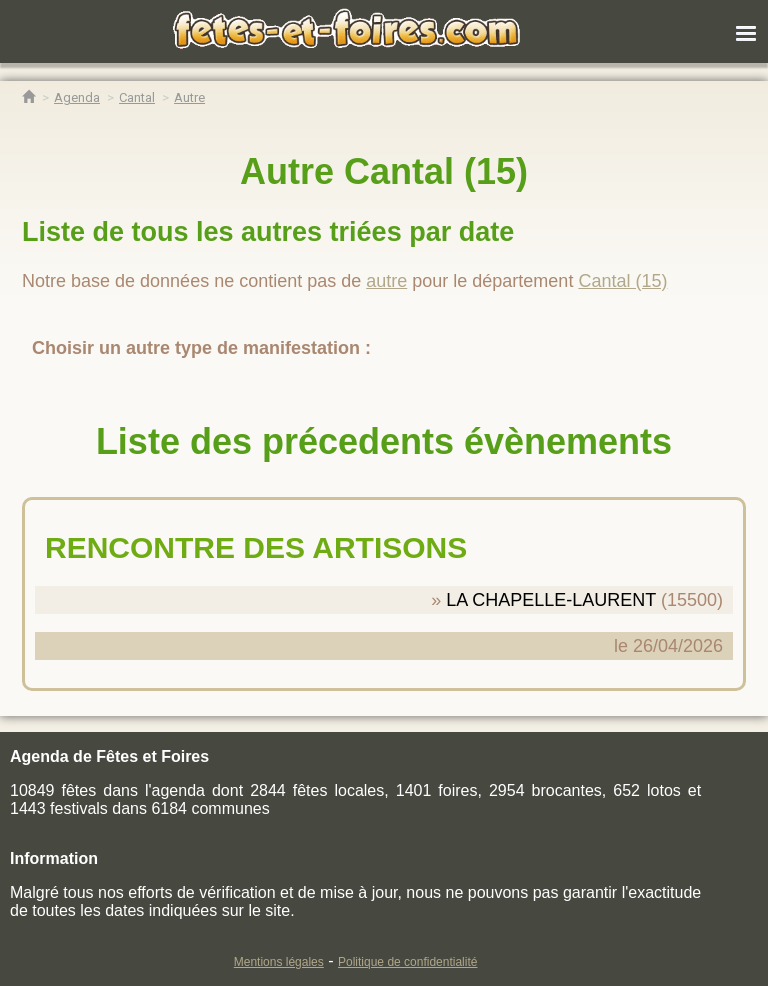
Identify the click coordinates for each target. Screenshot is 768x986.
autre (386, 281)
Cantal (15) (622, 281)
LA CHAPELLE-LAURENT (551, 600)
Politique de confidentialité (407, 962)
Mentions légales (279, 962)
